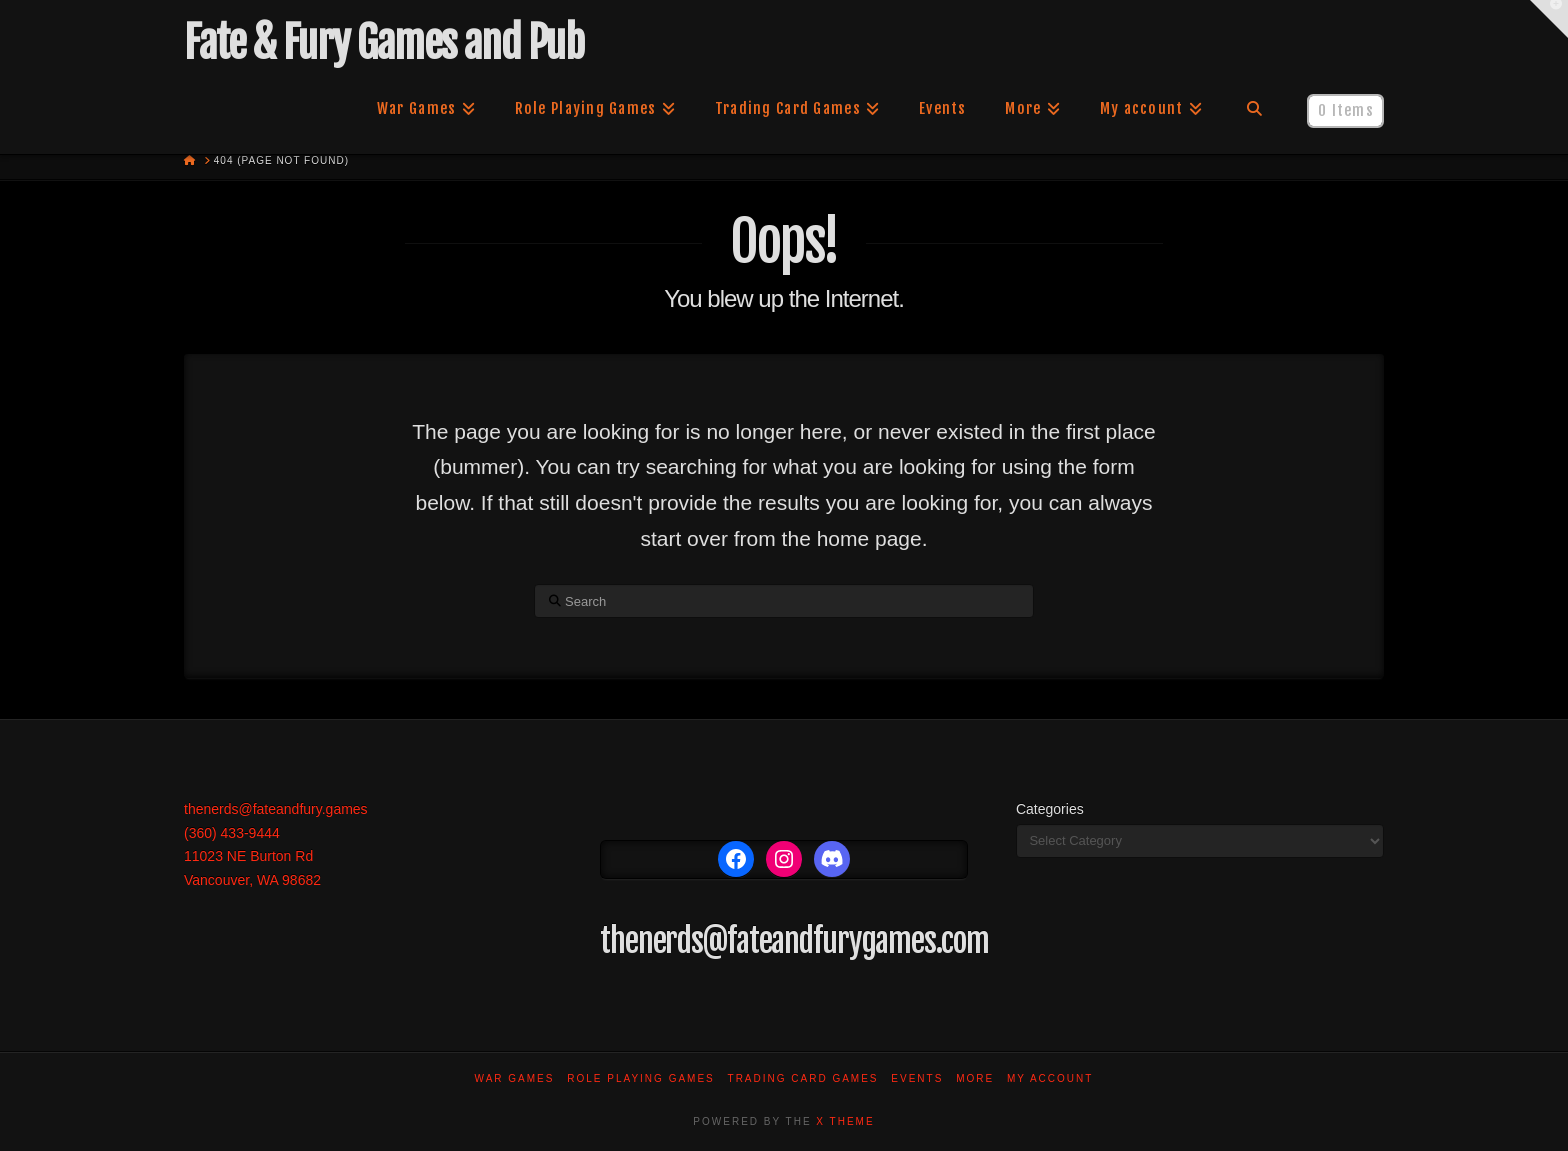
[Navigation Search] (1254, 109)
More (975, 1078)
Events (917, 1078)
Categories (1050, 809)
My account (1050, 1078)
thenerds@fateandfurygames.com (794, 941)
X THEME (845, 1121)
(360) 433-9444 (232, 833)
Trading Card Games (803, 1078)
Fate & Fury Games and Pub (383, 43)
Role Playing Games (641, 1078)
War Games (515, 1078)
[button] (1549, 19)
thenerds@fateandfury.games (276, 809)
